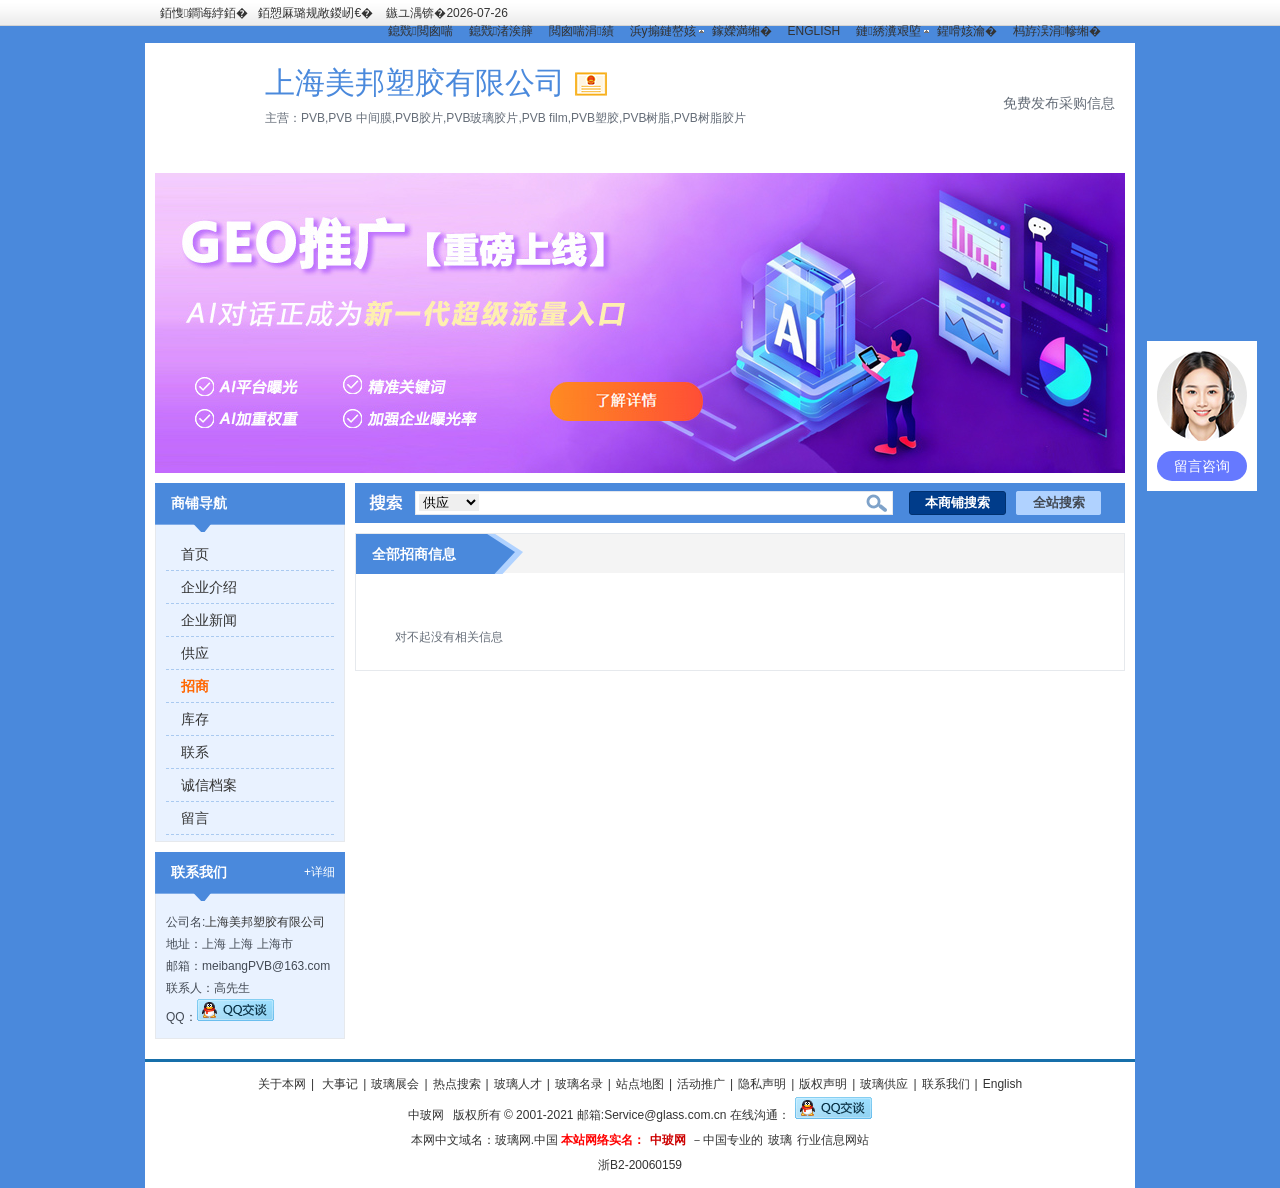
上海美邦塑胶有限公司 (265, 922)
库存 (195, 719)
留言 (195, 818)
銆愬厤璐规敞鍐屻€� (315, 13)
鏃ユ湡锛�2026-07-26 (446, 13)
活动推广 (701, 1084)
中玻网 (426, 1115)
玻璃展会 (395, 1084)
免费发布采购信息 (1059, 103)
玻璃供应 (884, 1084)
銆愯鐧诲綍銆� (204, 13)
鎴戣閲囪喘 (420, 31)
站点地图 (640, 1084)
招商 (195, 686)
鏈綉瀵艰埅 (888, 31)
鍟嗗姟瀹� (967, 31)
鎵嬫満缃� (742, 31)
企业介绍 (209, 587)
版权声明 (823, 1084)
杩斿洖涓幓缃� (1057, 31)
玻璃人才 (518, 1084)
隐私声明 (762, 1084)
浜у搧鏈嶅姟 (663, 31)
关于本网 (282, 1084)
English (1002, 1084)
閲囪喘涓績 (581, 31)
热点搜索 (457, 1084)
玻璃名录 (579, 1084)
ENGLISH (814, 31)
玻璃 (780, 1140)
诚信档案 (209, 785)
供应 (195, 653)
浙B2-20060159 (640, 1165)
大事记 (338, 1084)
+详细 (319, 872)
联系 (195, 752)
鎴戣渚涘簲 (501, 31)
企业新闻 (209, 620)
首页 (195, 554)
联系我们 (946, 1084)
